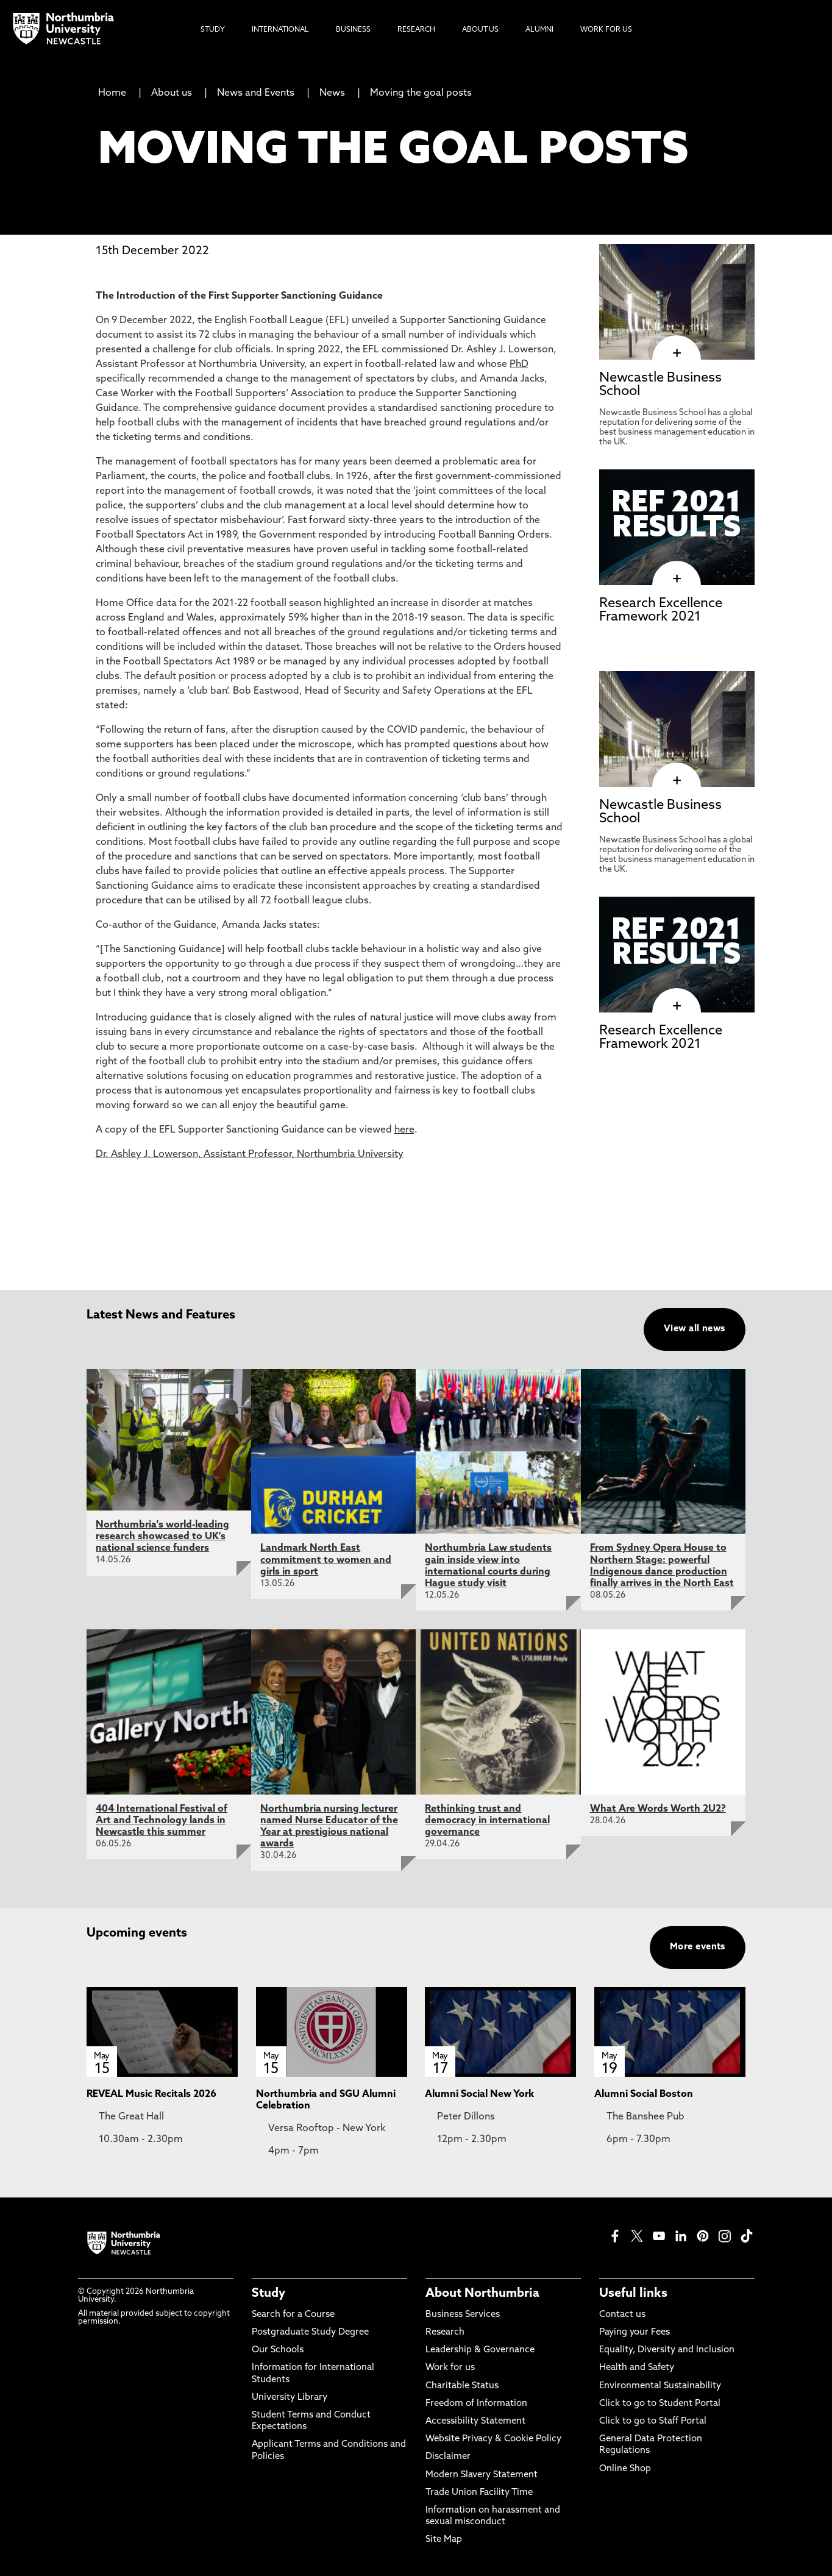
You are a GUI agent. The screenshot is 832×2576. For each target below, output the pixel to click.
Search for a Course (293, 2314)
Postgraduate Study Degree (310, 2332)
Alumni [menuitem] (539, 30)
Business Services (462, 2314)
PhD (519, 364)
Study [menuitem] (213, 30)
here (404, 1130)
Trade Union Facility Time (479, 2492)
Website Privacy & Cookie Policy (493, 2439)
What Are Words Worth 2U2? (658, 1809)
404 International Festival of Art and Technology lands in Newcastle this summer (161, 1820)
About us (171, 93)
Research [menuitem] (416, 30)
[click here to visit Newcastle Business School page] (677, 353)
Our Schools (278, 2350)
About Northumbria (482, 2294)
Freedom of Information (476, 2403)
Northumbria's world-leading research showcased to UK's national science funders (162, 1536)
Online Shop (625, 2469)
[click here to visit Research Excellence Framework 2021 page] (677, 579)
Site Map (443, 2539)
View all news (694, 1329)
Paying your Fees (634, 2332)
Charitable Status (462, 2386)
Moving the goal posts (421, 93)
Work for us (450, 2367)
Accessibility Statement (475, 2421)
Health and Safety (636, 2367)
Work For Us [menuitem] (606, 30)
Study (268, 2294)
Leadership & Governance (480, 2350)
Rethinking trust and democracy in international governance (487, 1820)
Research (444, 2332)
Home (112, 93)
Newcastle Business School (660, 385)
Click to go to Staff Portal (652, 2421)
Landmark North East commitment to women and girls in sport (325, 1559)
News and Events (255, 93)
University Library (289, 2397)
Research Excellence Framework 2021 (660, 610)
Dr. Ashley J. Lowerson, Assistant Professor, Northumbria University (250, 1154)
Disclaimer (448, 2456)
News (332, 93)
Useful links (633, 2294)
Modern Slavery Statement (481, 2475)
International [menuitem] (280, 30)
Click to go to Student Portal (659, 2403)
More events (697, 1947)
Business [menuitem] (353, 30)
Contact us (622, 2314)
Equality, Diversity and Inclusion (666, 2350)
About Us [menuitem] (480, 30)
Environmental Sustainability (660, 2386)
